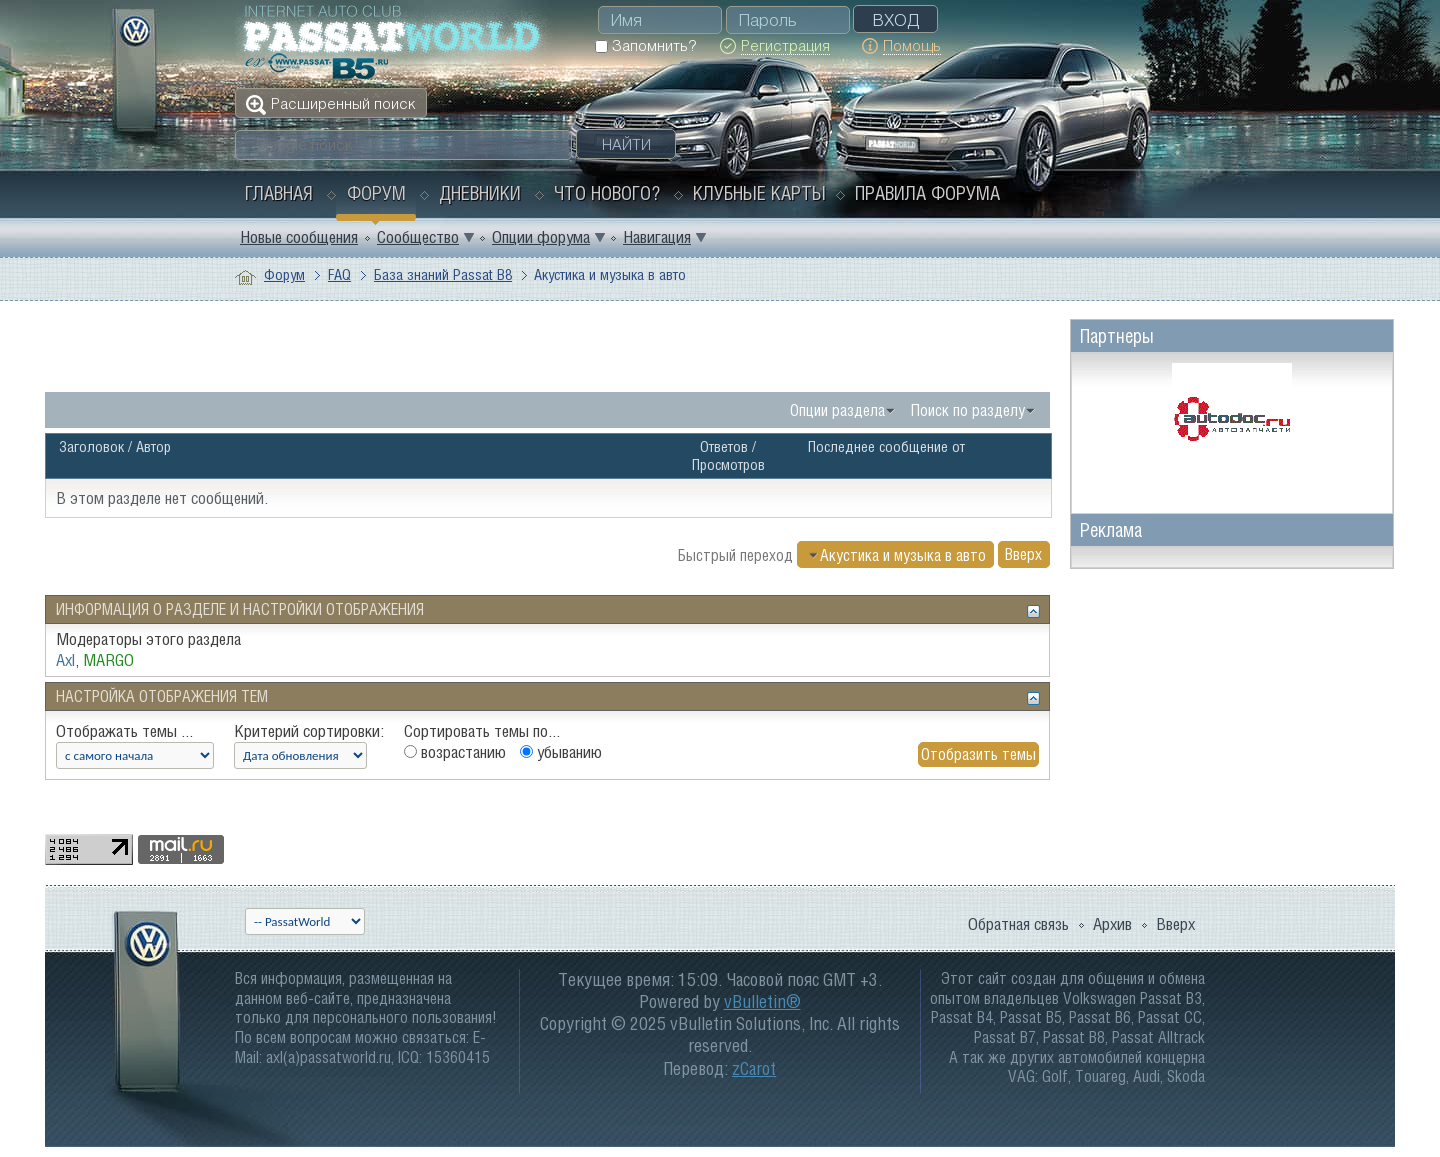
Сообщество (418, 237)
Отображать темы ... (124, 731)
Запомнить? (645, 45)
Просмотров (728, 464)
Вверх (1023, 555)
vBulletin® (762, 1001)
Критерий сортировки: (309, 731)
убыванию (561, 752)
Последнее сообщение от (886, 446)
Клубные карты (759, 193)
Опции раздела (837, 410)
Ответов (724, 446)
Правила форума (927, 193)
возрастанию (455, 752)
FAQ (339, 274)
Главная (279, 193)
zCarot (754, 1068)
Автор (153, 446)
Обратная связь (1018, 924)
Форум (376, 193)
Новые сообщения (299, 237)
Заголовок (91, 446)
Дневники (480, 193)
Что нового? (607, 193)
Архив (1112, 924)
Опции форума (541, 237)
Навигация (657, 237)
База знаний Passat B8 (443, 274)
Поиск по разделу (968, 410)
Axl (65, 660)
